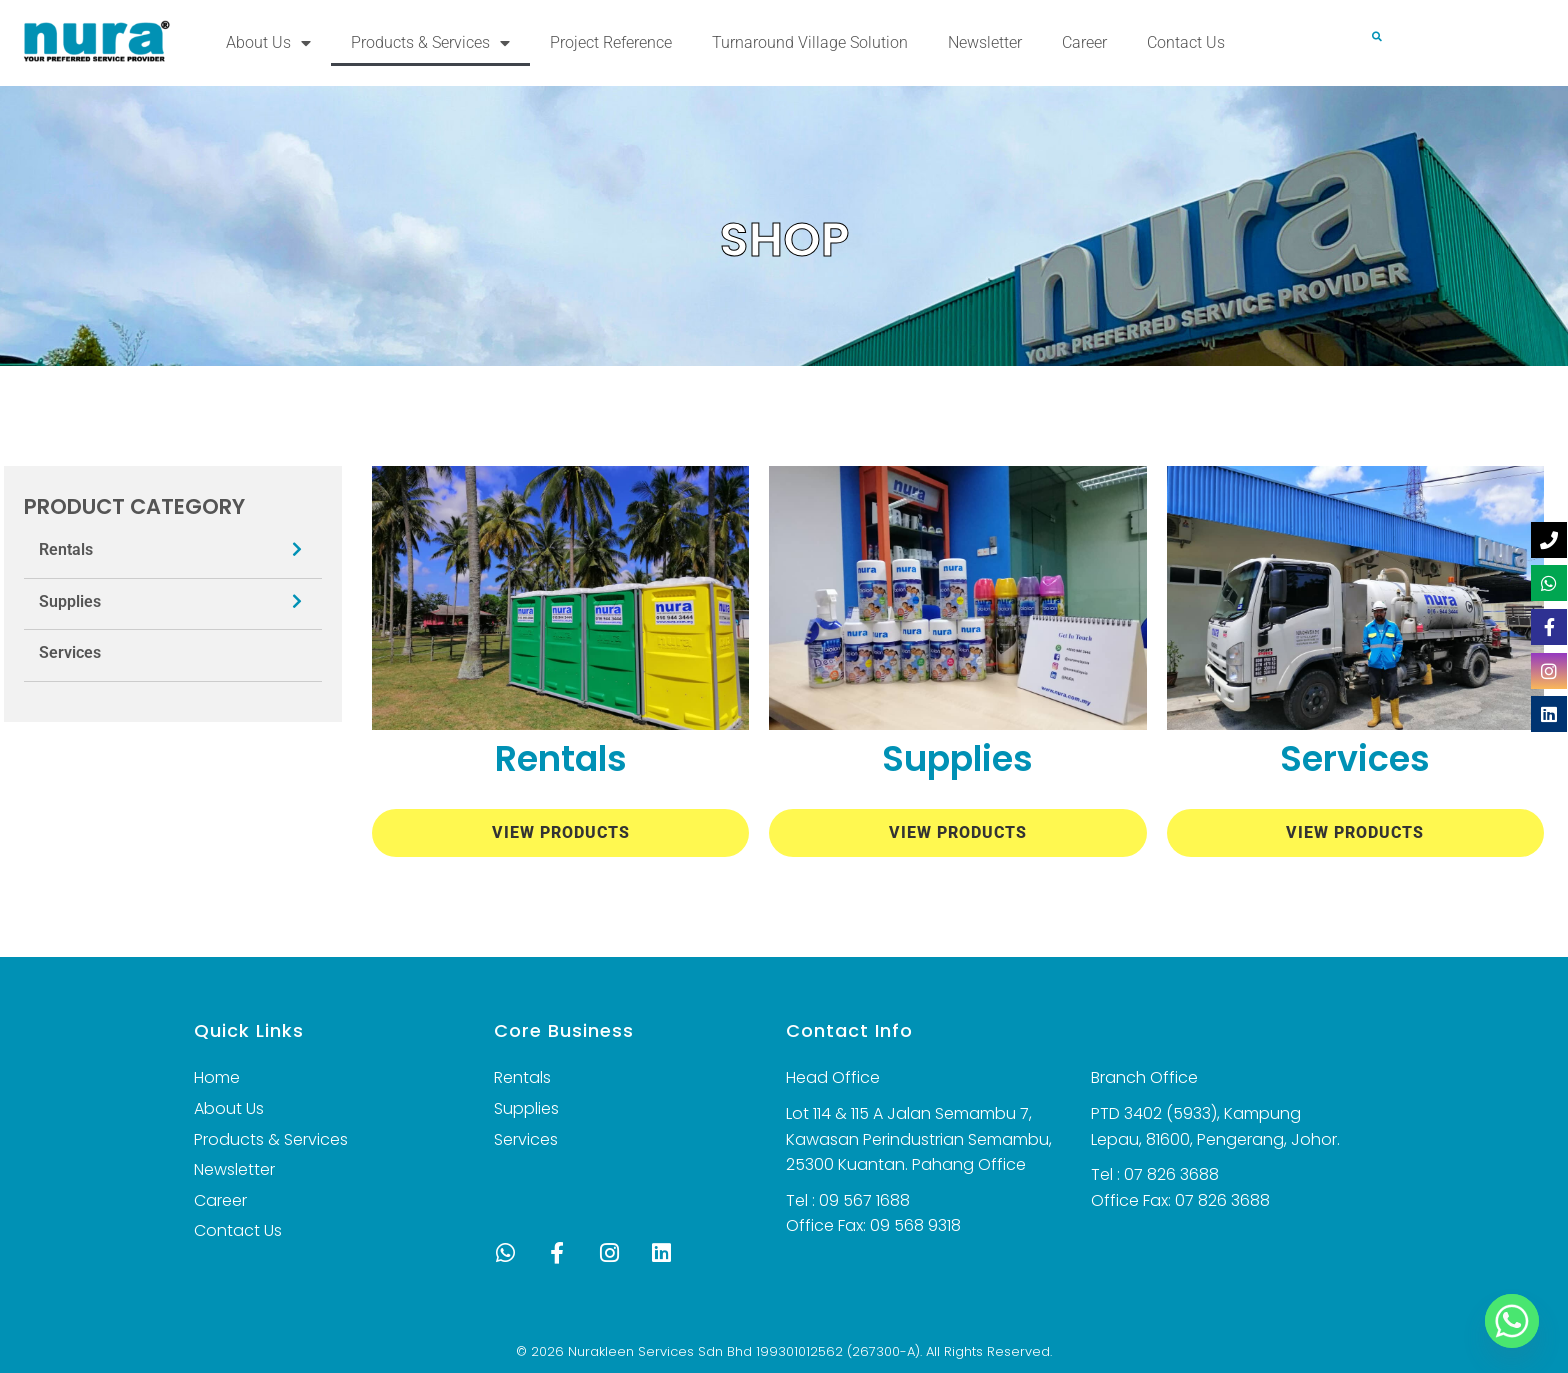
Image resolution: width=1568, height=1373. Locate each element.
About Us (268, 43)
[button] (1376, 36)
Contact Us (1186, 42)
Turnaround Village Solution (810, 42)
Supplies (70, 601)
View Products (561, 832)
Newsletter (985, 42)
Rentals (66, 549)
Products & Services (430, 43)
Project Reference (611, 42)
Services (70, 652)
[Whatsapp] (1512, 1321)
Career (1084, 42)
